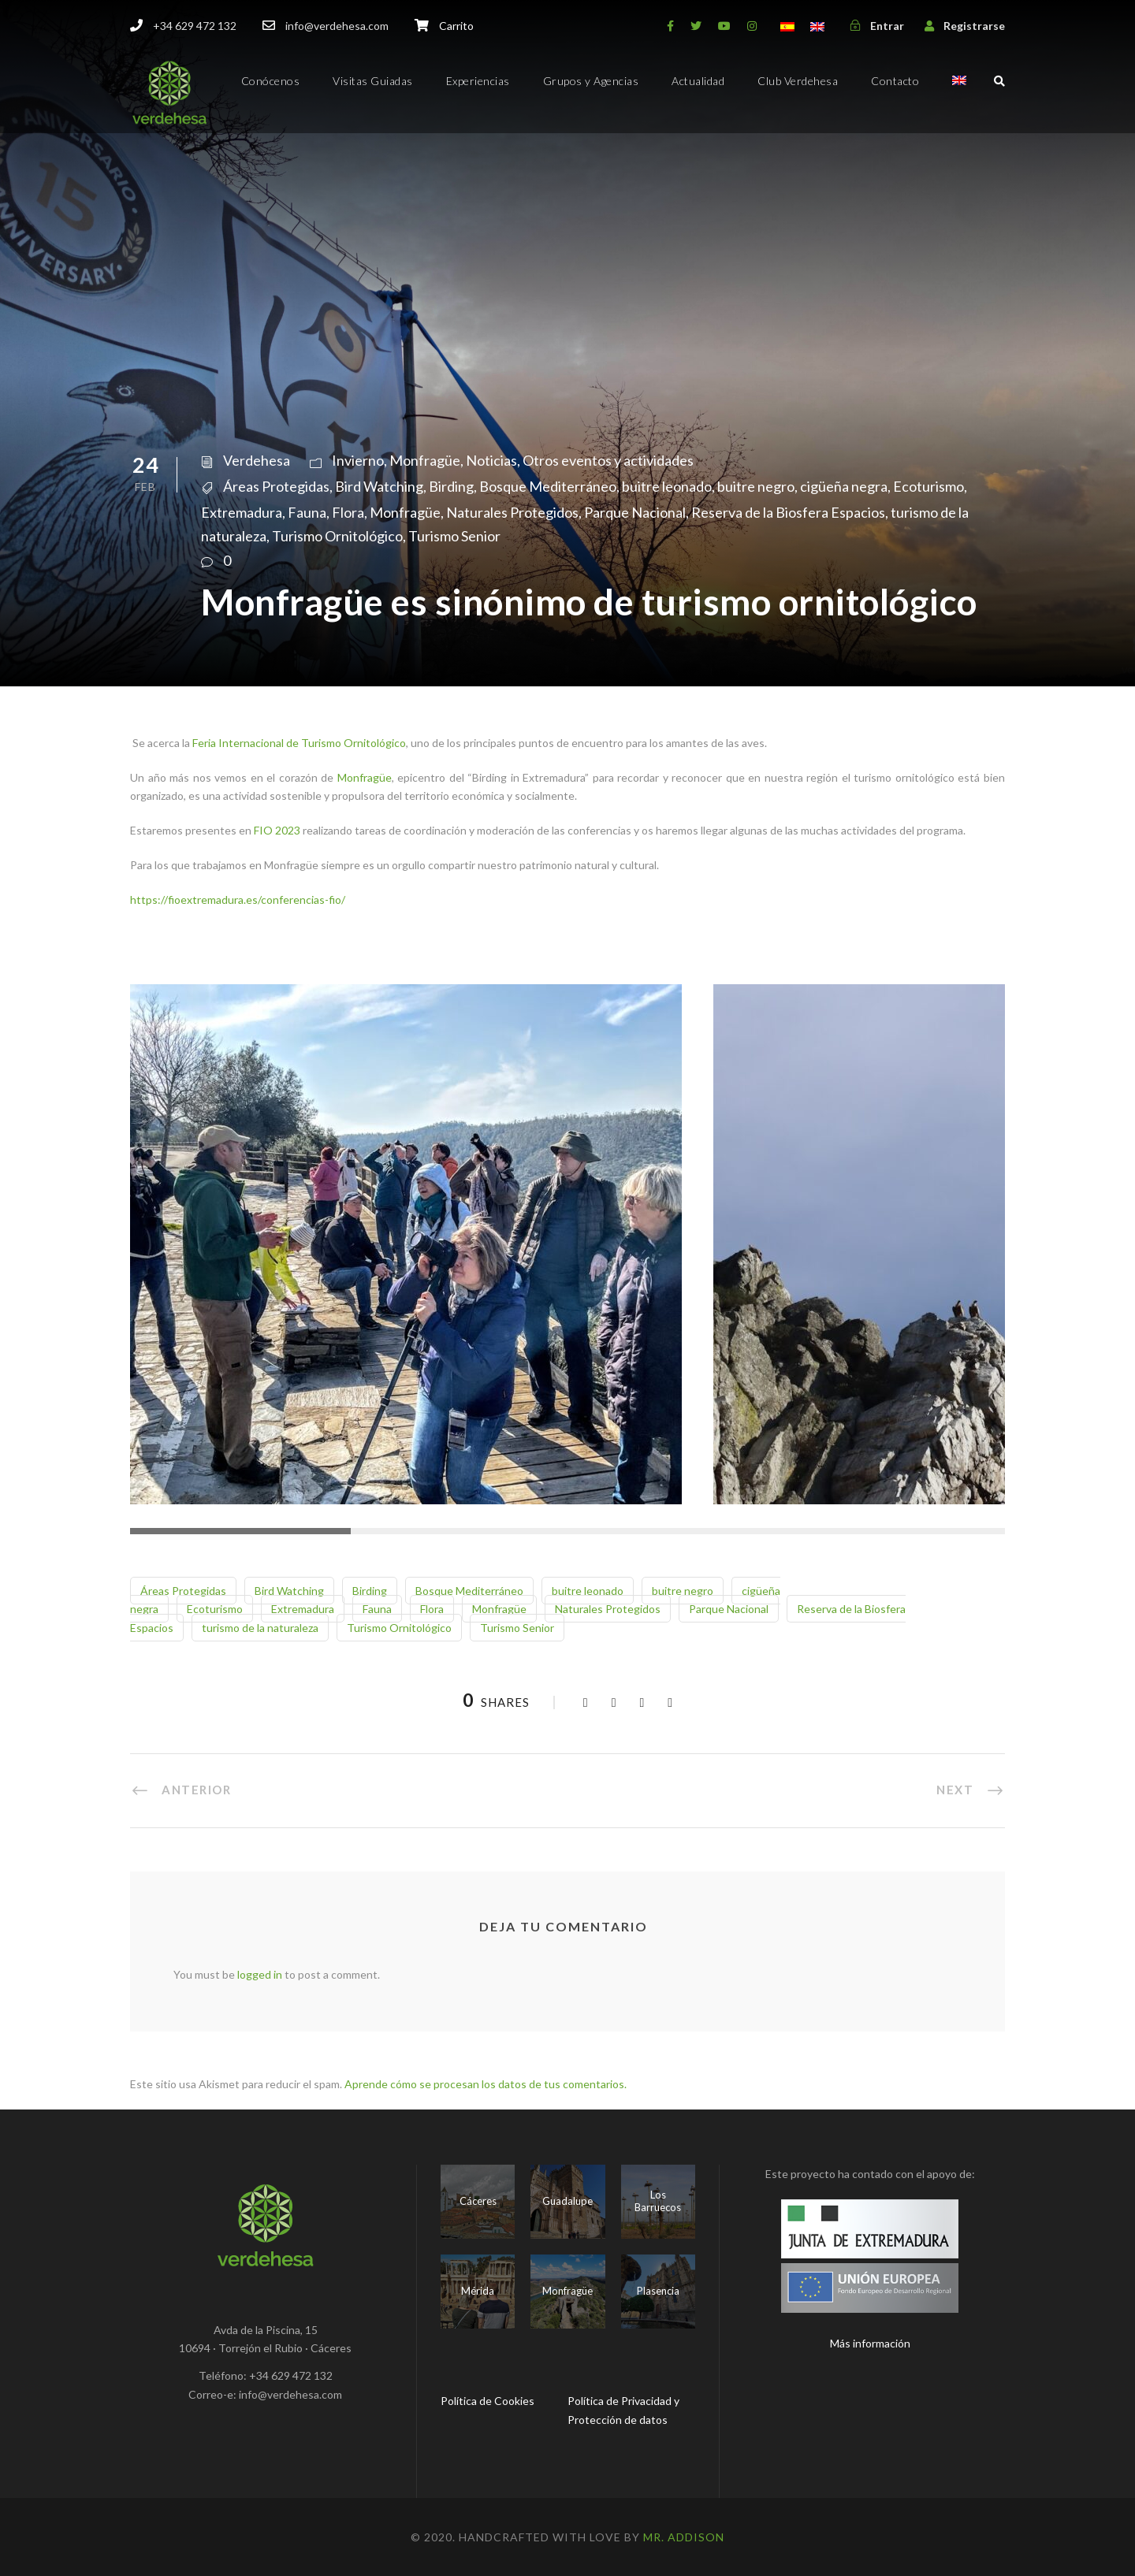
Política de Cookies (487, 2400)
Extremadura (241, 512)
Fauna (307, 512)
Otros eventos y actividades (608, 460)
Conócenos (270, 80)
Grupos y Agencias (591, 80)
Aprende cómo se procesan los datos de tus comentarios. (485, 2084)
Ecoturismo (928, 486)
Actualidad (698, 80)
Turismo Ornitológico (337, 536)
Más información (870, 2343)
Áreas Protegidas (276, 486)
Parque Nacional (635, 512)
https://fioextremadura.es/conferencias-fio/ (237, 899)
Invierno (358, 460)
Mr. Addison (683, 2537)
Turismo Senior (454, 536)
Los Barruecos (657, 2201)
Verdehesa (256, 460)
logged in (259, 1974)
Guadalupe (567, 2201)
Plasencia (658, 2290)
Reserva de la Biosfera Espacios (788, 512)
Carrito (456, 25)
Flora (348, 512)
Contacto (895, 80)
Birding (451, 486)
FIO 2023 (277, 830)
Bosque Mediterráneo (547, 486)
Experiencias (478, 80)
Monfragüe (424, 460)
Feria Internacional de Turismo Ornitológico (299, 742)
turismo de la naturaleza (260, 1627)
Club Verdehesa (797, 80)
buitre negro (755, 486)
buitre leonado (667, 486)
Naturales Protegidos (512, 512)
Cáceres (478, 2201)
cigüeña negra (844, 486)
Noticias (491, 460)
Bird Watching (379, 486)
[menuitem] (959, 94)
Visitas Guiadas (373, 80)
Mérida (477, 2290)
